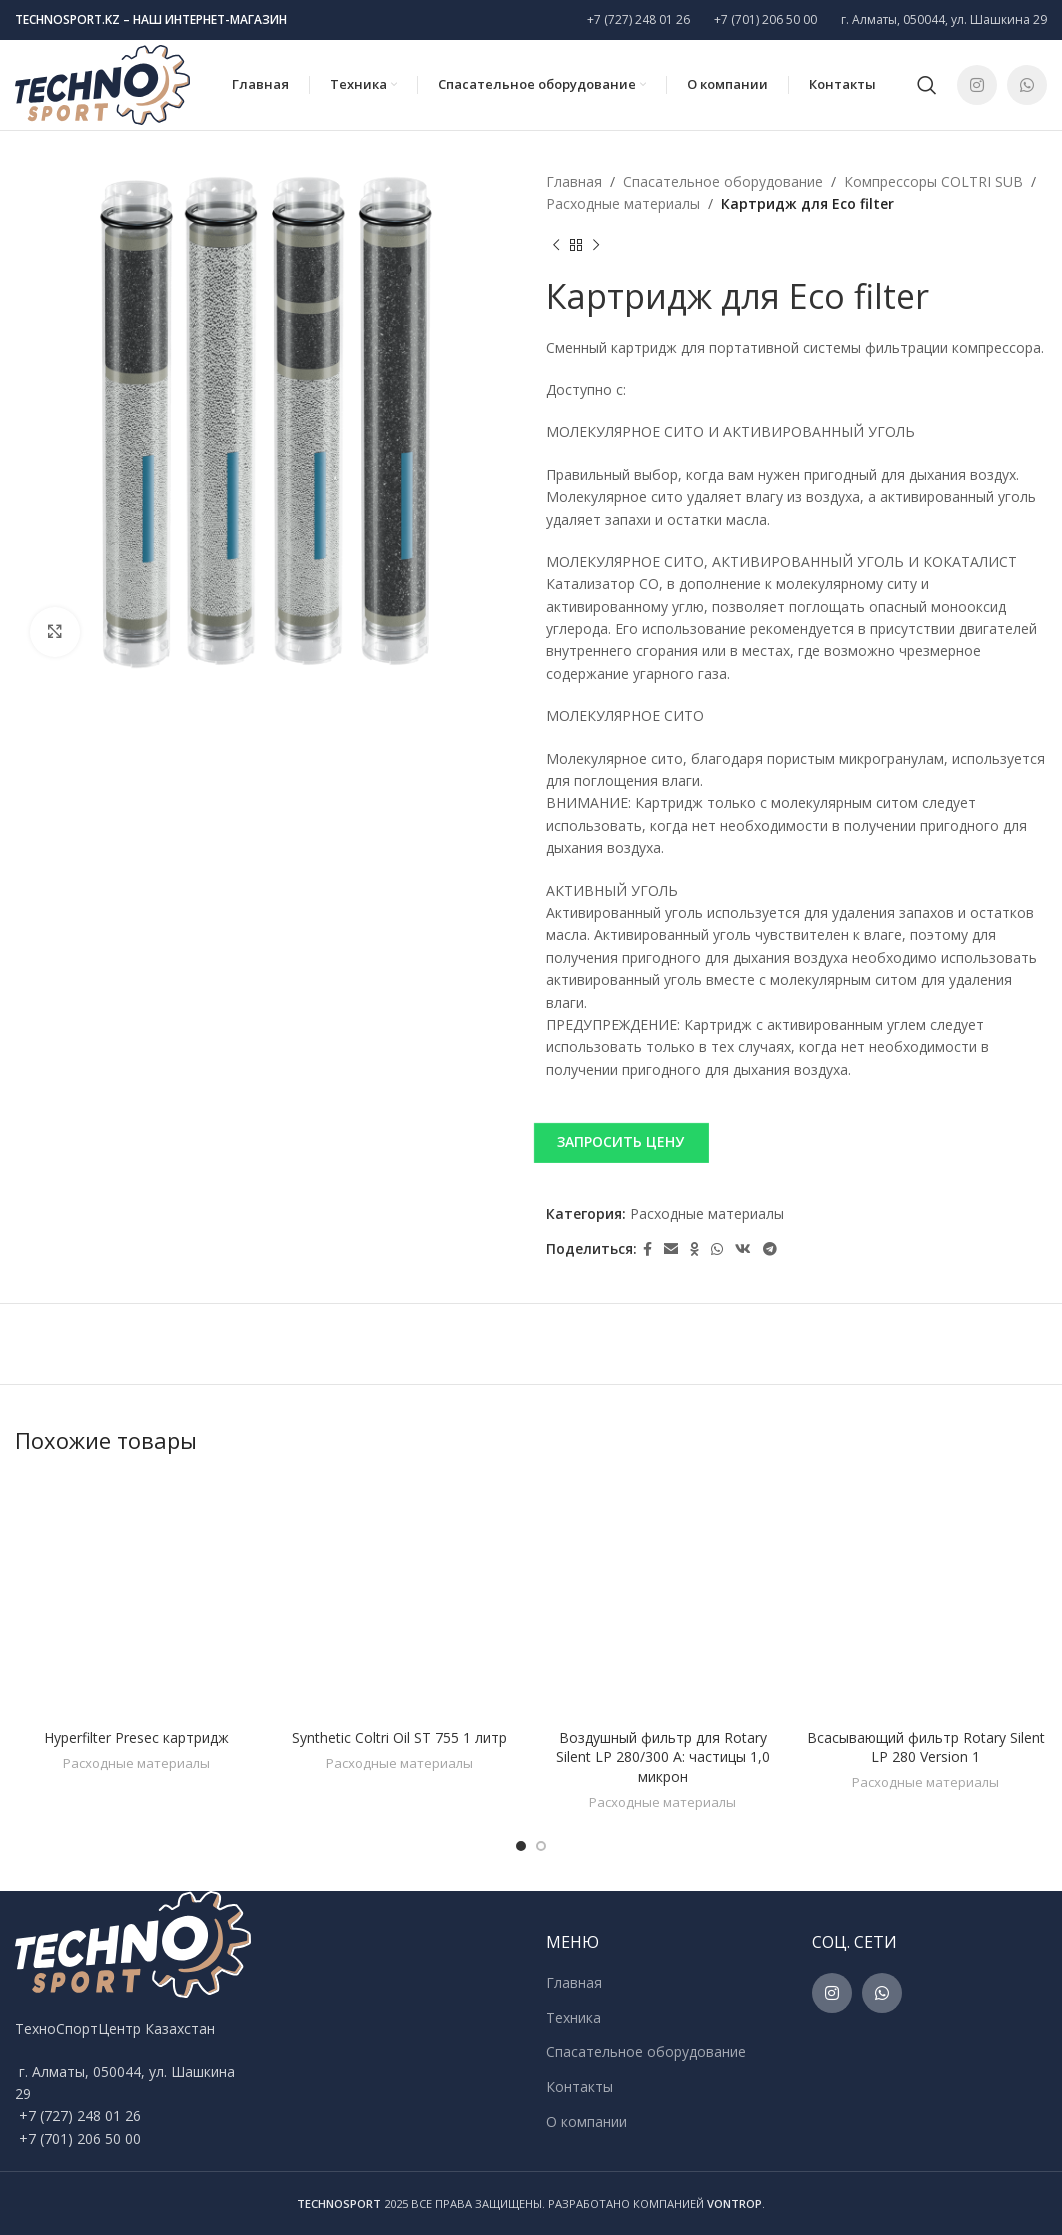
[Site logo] (102, 83)
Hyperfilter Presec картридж (136, 1737)
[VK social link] (743, 1249)
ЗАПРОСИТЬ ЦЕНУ (620, 1141)
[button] (796, 1142)
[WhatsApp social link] (1027, 85)
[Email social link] (671, 1249)
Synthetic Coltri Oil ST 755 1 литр (399, 1737)
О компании (586, 2121)
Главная (574, 181)
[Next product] (596, 246)
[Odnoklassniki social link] (694, 1249)
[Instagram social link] (977, 85)
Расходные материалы (623, 203)
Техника (573, 2017)
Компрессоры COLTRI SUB (933, 181)
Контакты (579, 2086)
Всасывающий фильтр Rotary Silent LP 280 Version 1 (926, 1747)
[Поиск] (927, 85)
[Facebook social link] (647, 1249)
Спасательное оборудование (723, 181)
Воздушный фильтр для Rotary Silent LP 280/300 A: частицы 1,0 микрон (663, 1757)
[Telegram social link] (770, 1249)
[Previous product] (556, 246)
